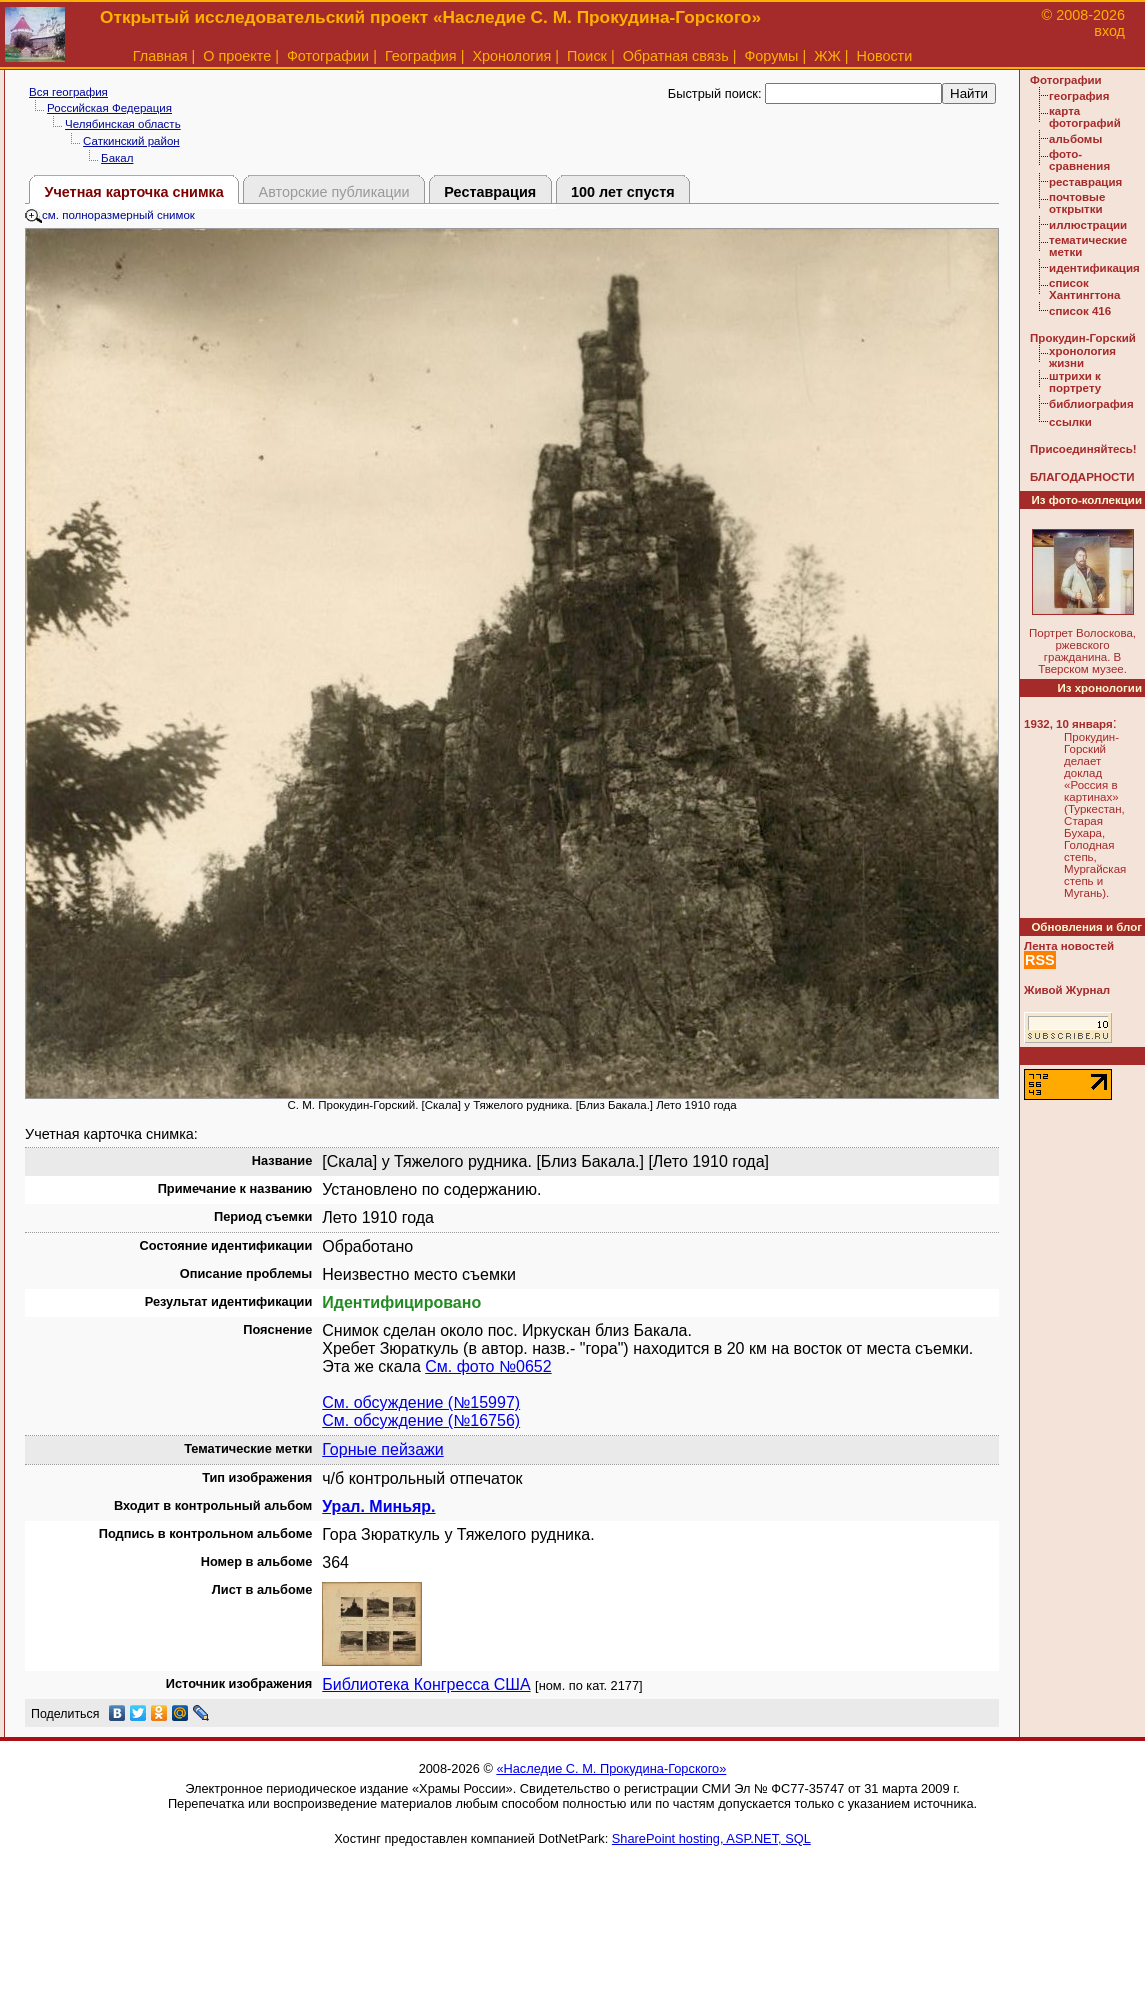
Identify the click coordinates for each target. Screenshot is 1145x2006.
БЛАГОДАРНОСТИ (1082, 477)
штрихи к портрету (1075, 382)
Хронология (511, 56)
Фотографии (328, 56)
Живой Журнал (1067, 990)
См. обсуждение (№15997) (421, 1402)
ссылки (1070, 422)
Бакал (117, 158)
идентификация (1094, 268)
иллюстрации (1088, 225)
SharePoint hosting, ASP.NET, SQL (711, 1838)
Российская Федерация (109, 108)
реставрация (1085, 182)
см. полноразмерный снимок (110, 215)
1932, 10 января (1068, 724)
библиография (1091, 404)
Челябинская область (123, 124)
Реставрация (490, 192)
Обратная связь (676, 56)
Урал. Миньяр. (378, 1506)
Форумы (771, 56)
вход (1109, 31)
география (1079, 96)
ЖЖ (827, 56)
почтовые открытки (1077, 203)
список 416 (1080, 311)
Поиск (587, 56)
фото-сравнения (1079, 160)
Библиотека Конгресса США (426, 1684)
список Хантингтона (1084, 289)
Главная (160, 56)
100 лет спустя (623, 192)
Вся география (68, 92)
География (421, 56)
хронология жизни (1082, 357)
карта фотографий (1085, 117)
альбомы (1075, 139)
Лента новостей (1069, 946)
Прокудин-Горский (1083, 338)
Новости (885, 56)
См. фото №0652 (488, 1366)
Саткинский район (131, 141)
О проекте (237, 56)
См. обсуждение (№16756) (421, 1420)
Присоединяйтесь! (1083, 449)
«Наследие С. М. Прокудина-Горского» (611, 1768)
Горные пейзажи (382, 1449)
